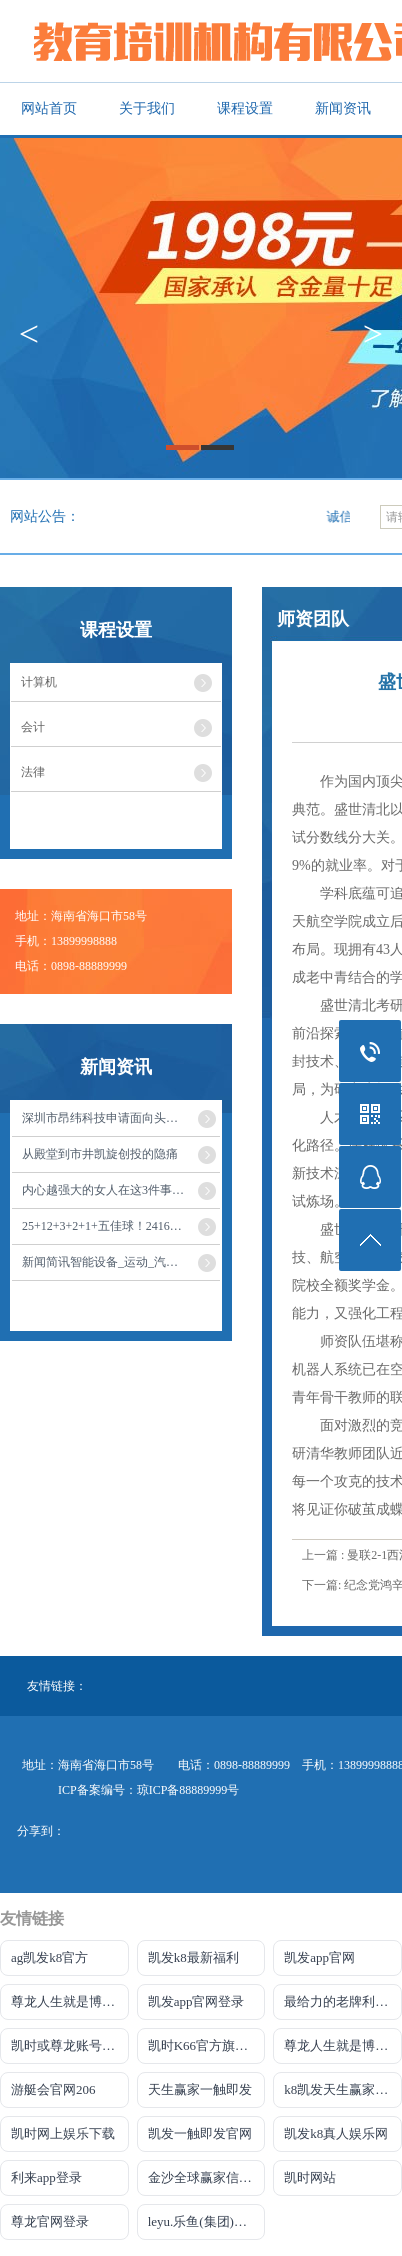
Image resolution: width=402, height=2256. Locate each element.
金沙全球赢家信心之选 (207, 2177)
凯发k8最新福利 (193, 1957)
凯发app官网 (319, 1957)
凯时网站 (310, 2177)
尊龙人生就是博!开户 (343, 2045)
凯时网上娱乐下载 (63, 2133)
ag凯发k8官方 (49, 1957)
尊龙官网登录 (50, 2221)
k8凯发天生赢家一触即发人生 (343, 2089)
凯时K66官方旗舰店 (204, 2045)
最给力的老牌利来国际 (343, 2001)
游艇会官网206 (53, 2089)
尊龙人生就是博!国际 (70, 2001)
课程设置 (245, 108)
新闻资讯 (343, 108)
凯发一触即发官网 (200, 2133)
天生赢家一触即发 (200, 2089)
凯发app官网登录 (196, 2001)
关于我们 (147, 108)
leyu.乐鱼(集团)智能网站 (207, 2221)
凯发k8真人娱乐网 (336, 2133)
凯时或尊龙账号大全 (69, 2045)
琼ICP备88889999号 (188, 1790)
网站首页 (49, 108)
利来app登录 (46, 2177)
